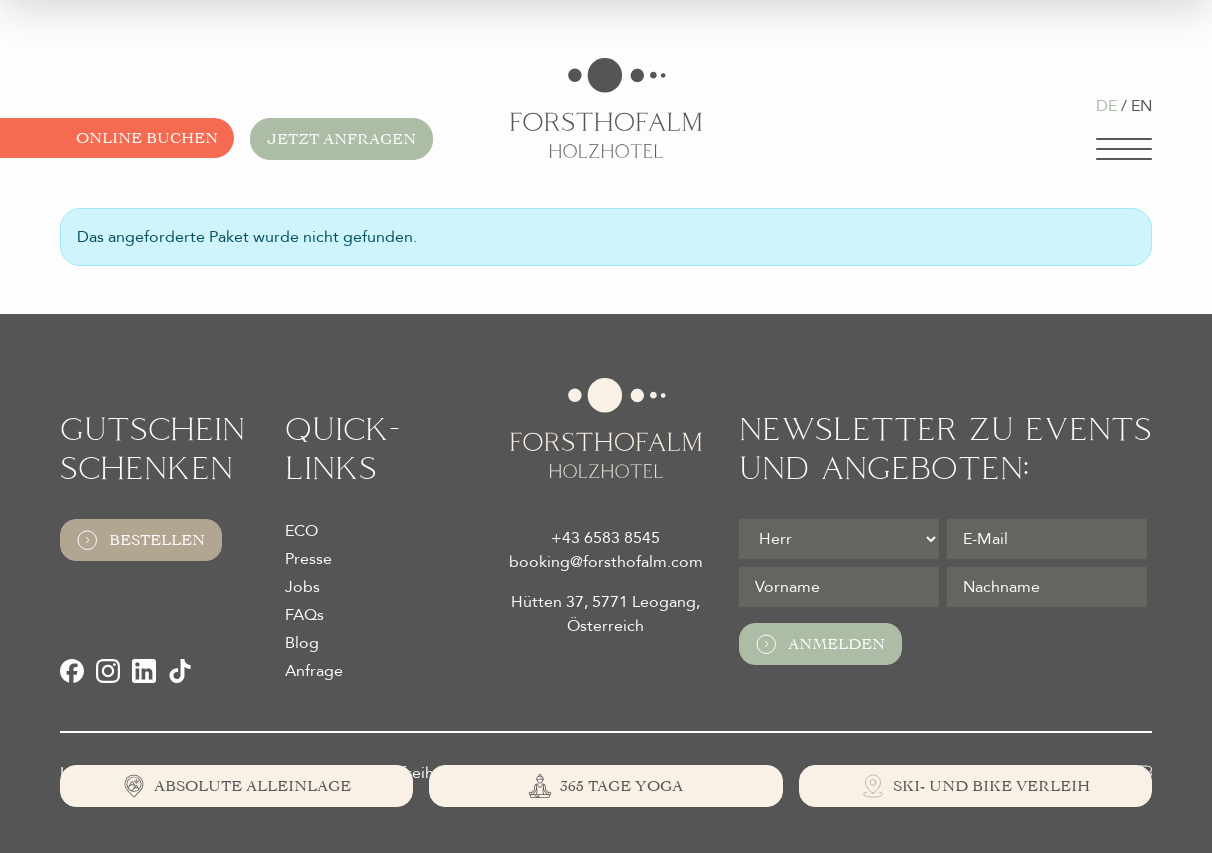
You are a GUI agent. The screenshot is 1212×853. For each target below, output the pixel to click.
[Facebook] (72, 671)
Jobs (302, 587)
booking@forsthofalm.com (606, 562)
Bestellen (141, 540)
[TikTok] (180, 671)
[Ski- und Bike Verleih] (975, 786)
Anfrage (314, 671)
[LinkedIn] (144, 671)
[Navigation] (1124, 149)
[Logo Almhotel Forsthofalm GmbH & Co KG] (606, 108)
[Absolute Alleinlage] (236, 786)
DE (1106, 106)
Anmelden (820, 644)
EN (1141, 106)
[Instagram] (108, 671)
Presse (308, 559)
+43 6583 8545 (605, 538)
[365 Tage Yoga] (605, 786)
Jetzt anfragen (341, 139)
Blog (302, 643)
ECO (301, 531)
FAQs (304, 615)
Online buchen (147, 138)
